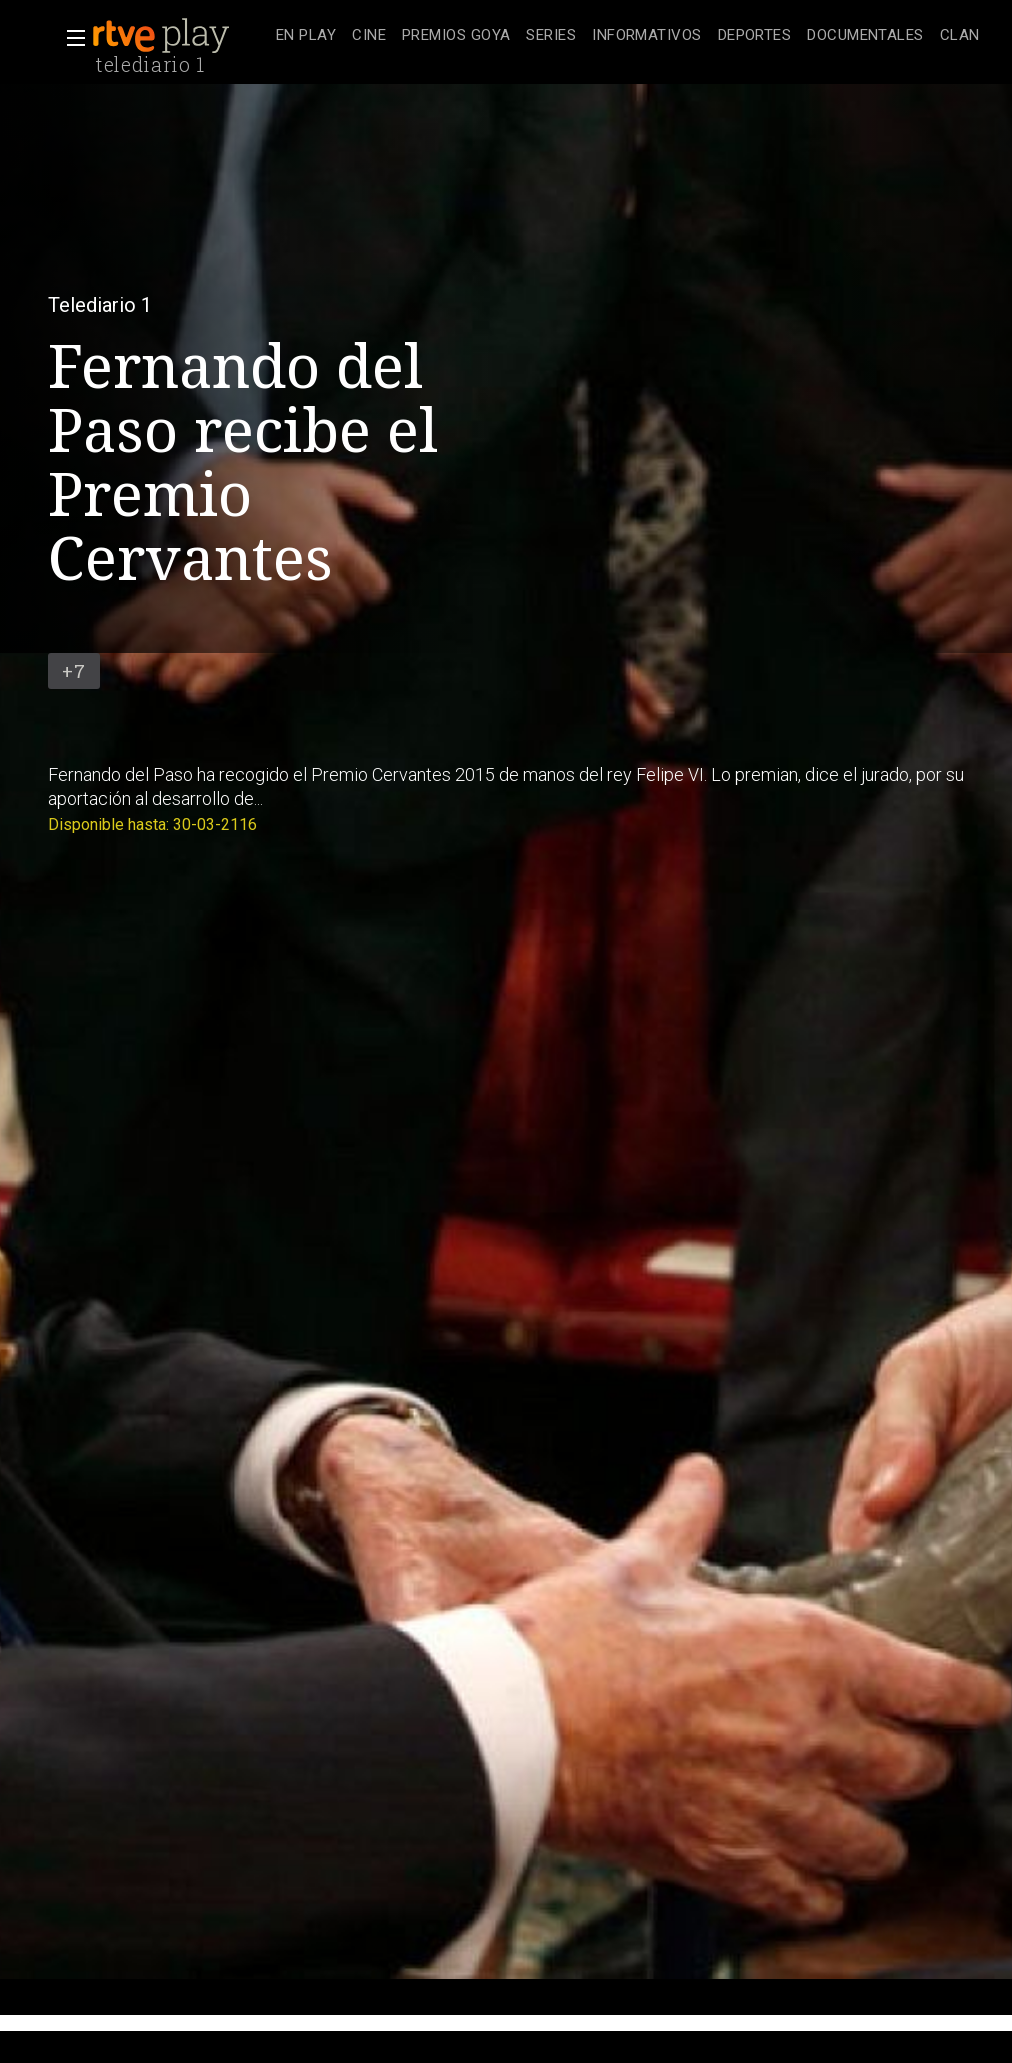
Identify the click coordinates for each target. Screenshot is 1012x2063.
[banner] (180, 36)
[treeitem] (306, 36)
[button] (70, 38)
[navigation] (628, 36)
